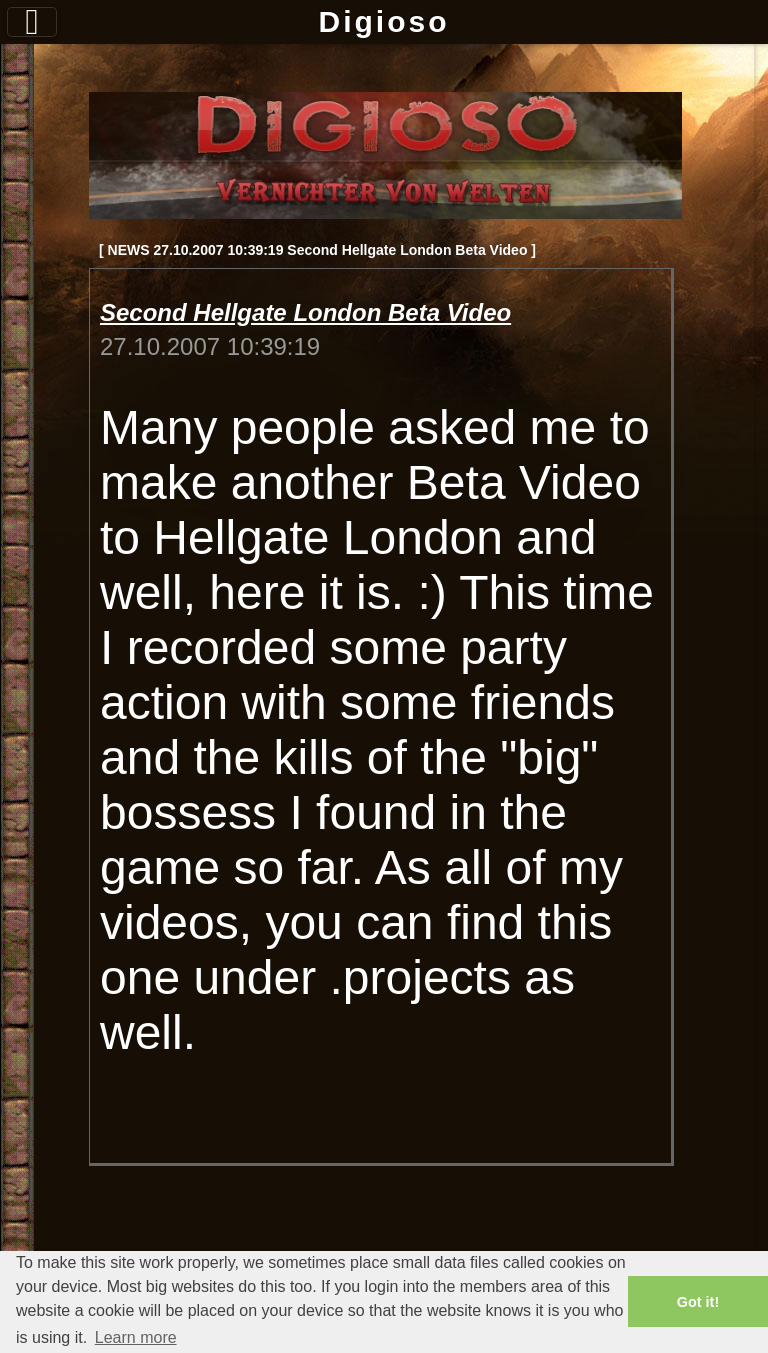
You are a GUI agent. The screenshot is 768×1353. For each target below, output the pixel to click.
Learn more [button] (136, 1337)
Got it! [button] (698, 1302)
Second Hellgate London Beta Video (305, 312)
